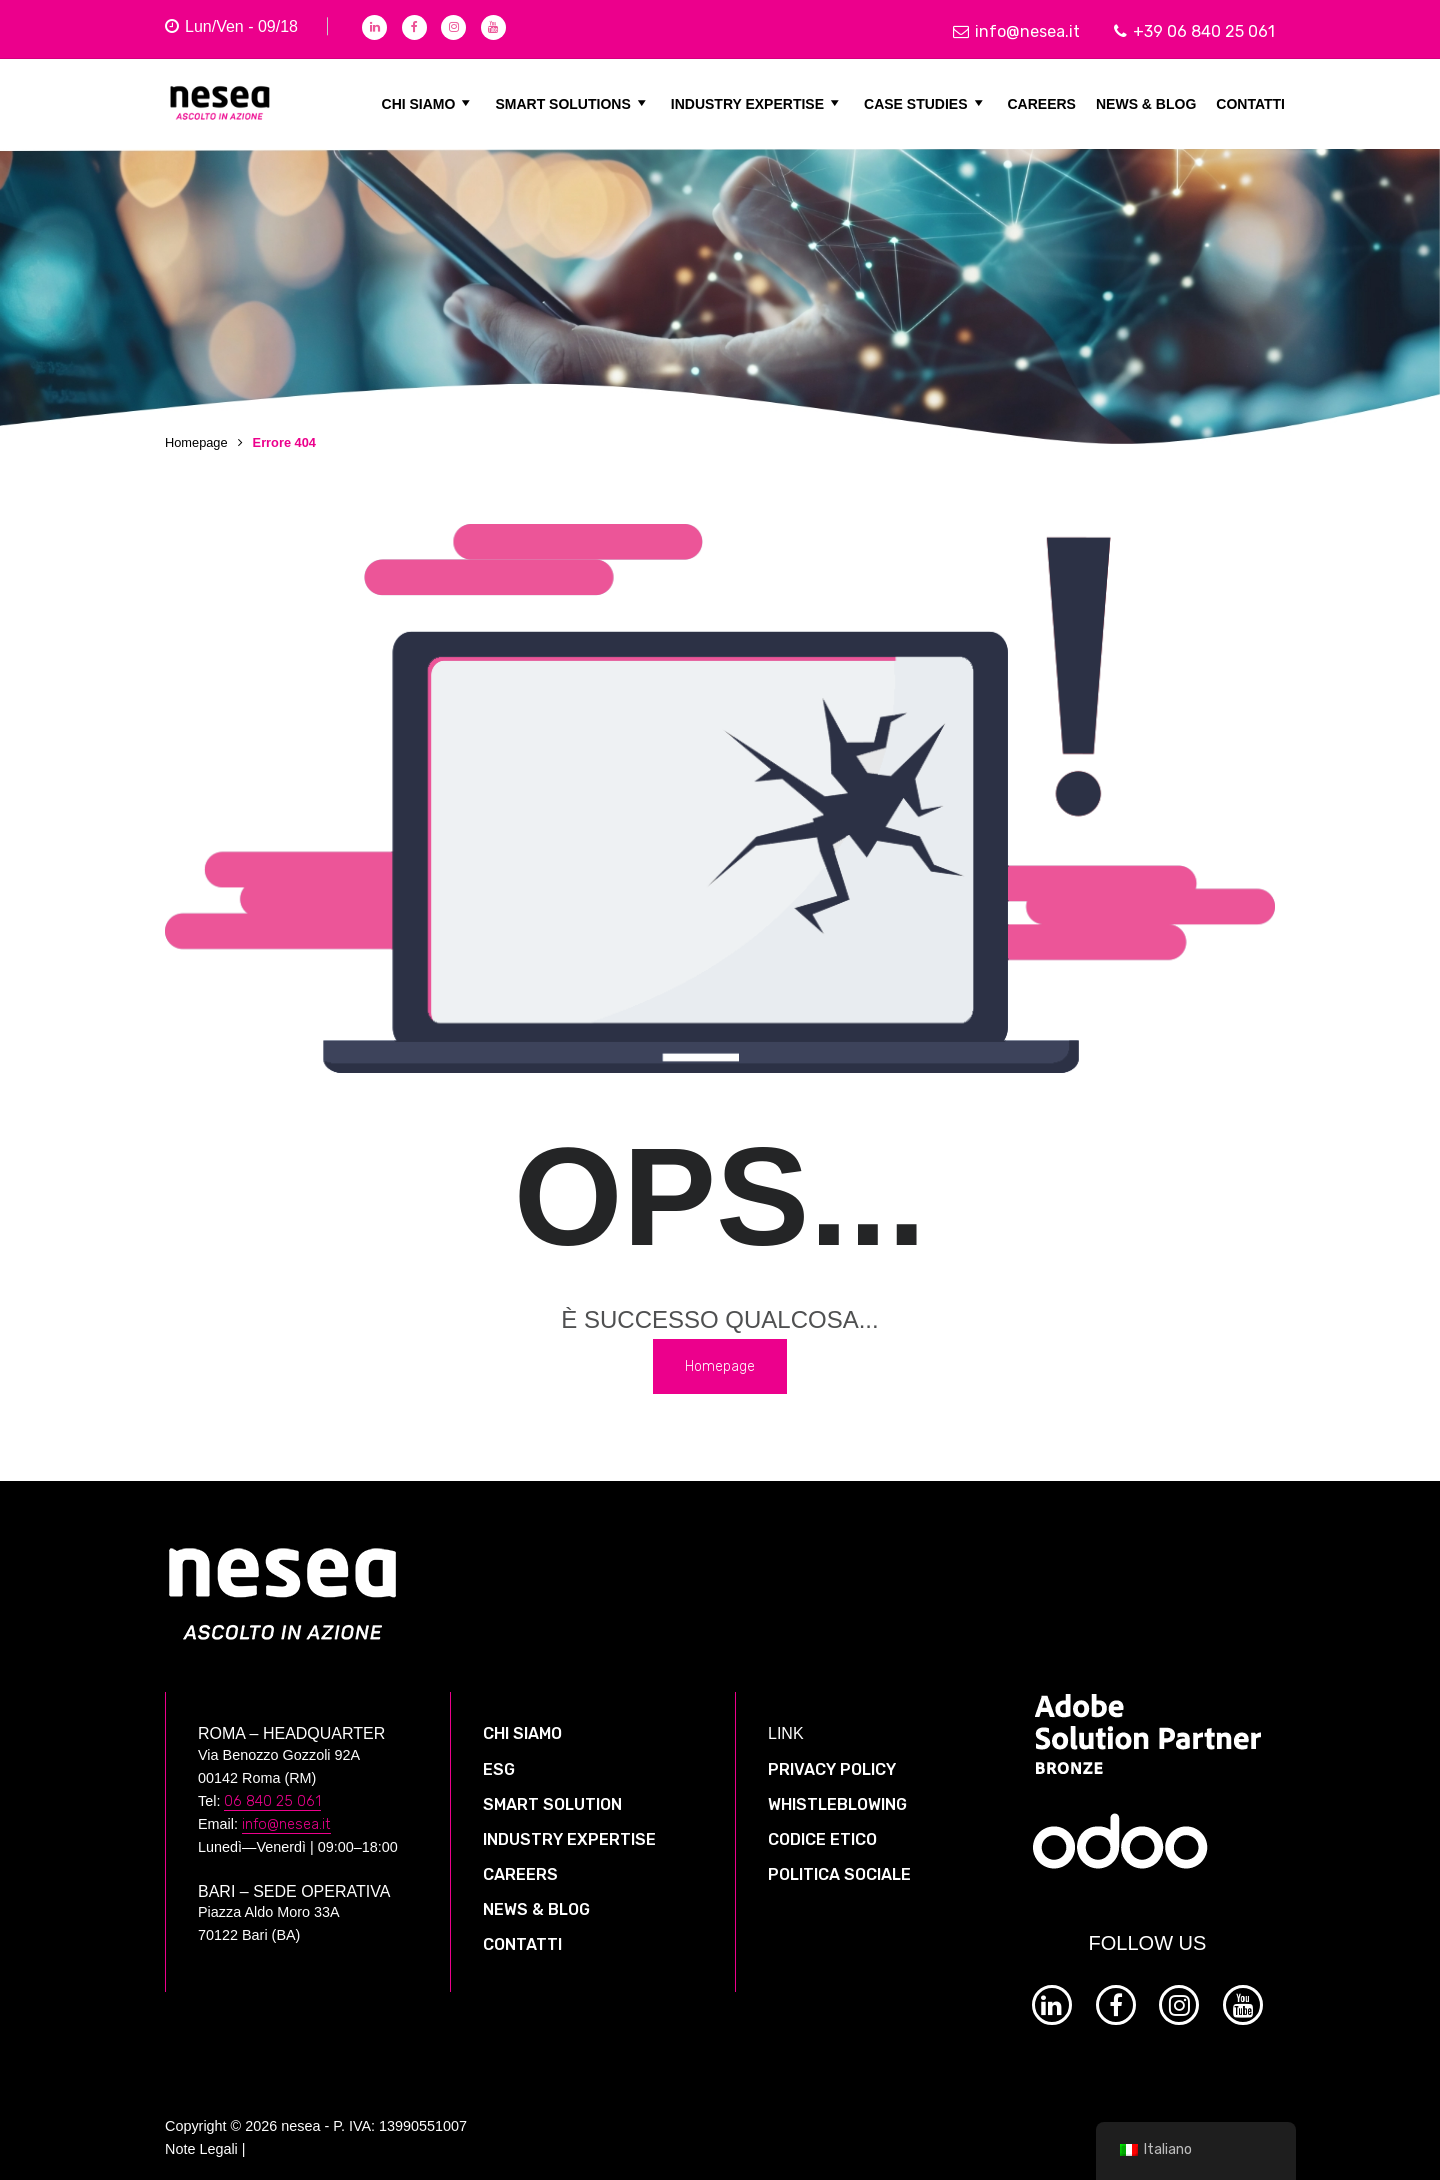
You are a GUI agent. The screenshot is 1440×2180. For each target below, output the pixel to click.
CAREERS (1042, 103)
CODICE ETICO (822, 1827)
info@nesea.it (1016, 31)
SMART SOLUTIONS (572, 103)
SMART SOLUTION (552, 1792)
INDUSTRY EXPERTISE (757, 103)
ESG (499, 1757)
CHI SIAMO (429, 103)
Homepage (196, 442)
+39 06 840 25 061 (1194, 31)
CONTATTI (1250, 103)
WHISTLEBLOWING (837, 1792)
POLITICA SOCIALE (839, 1863)
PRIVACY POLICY (832, 1757)
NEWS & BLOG (1146, 103)
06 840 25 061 (272, 1789)
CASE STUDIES (925, 103)
